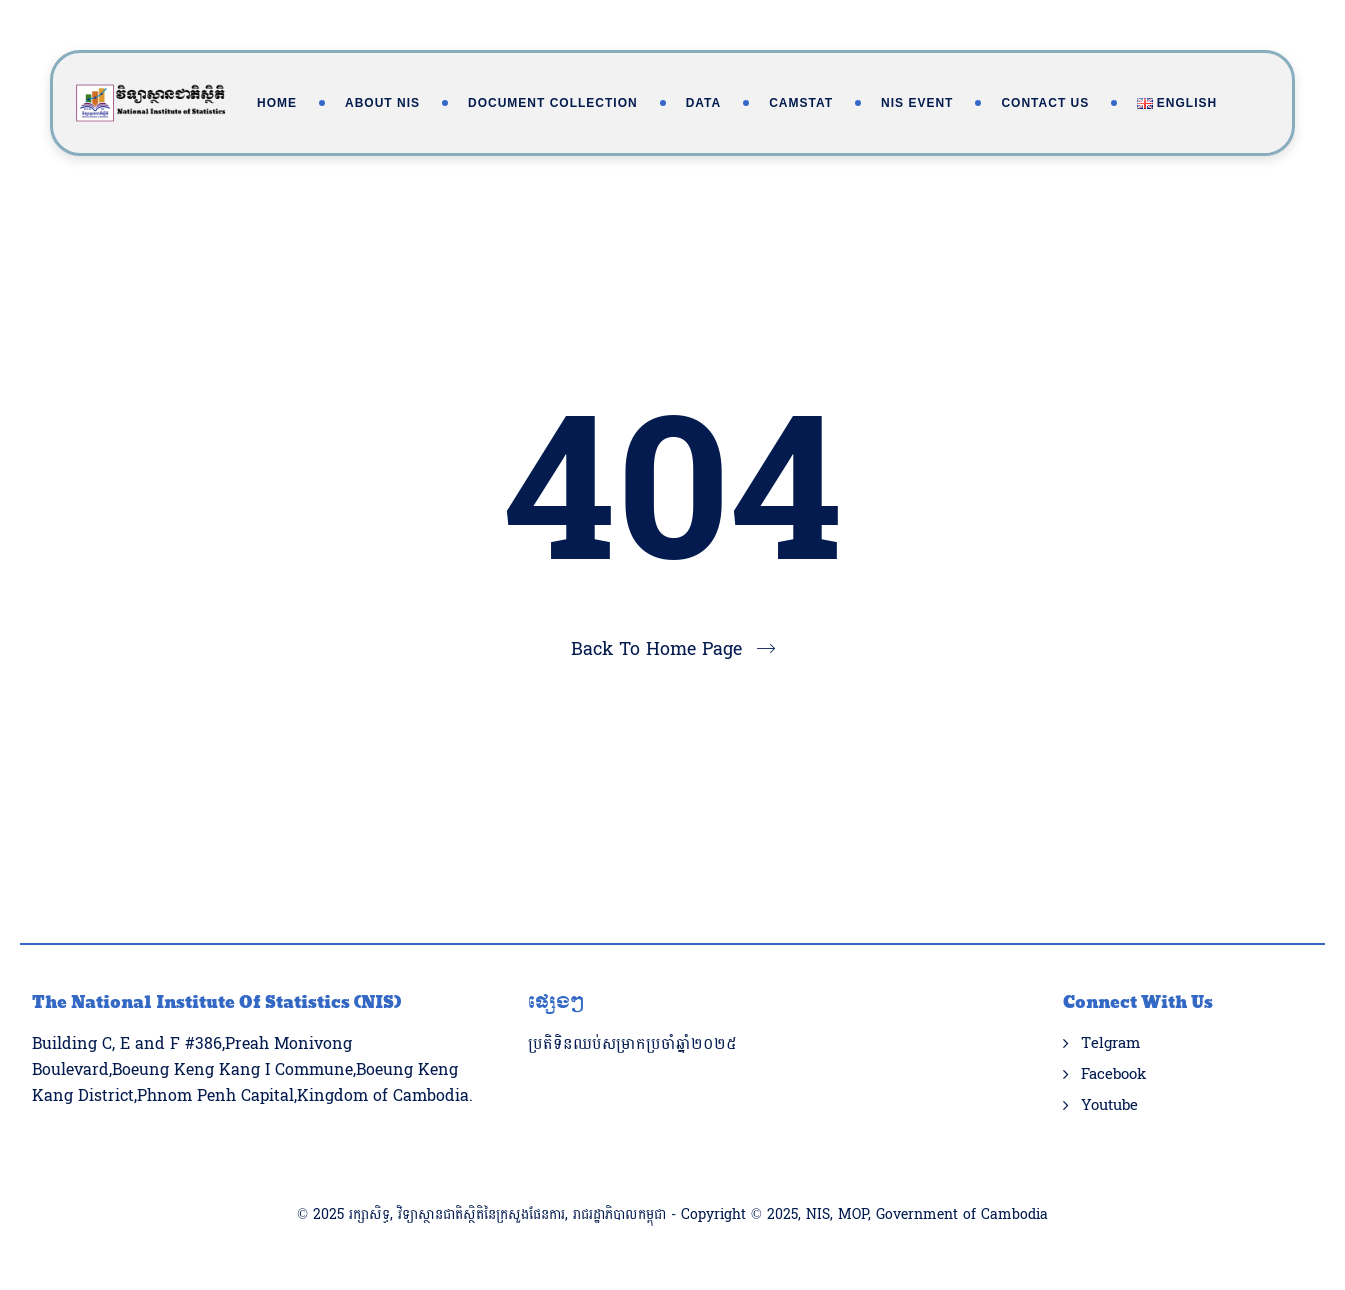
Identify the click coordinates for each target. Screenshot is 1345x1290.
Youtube (1109, 1106)
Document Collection (553, 103)
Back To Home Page (656, 649)
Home (277, 103)
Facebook (1113, 1075)
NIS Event (917, 103)
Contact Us (1045, 103)
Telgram (1110, 1044)
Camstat (801, 103)
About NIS (382, 103)
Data (704, 103)
